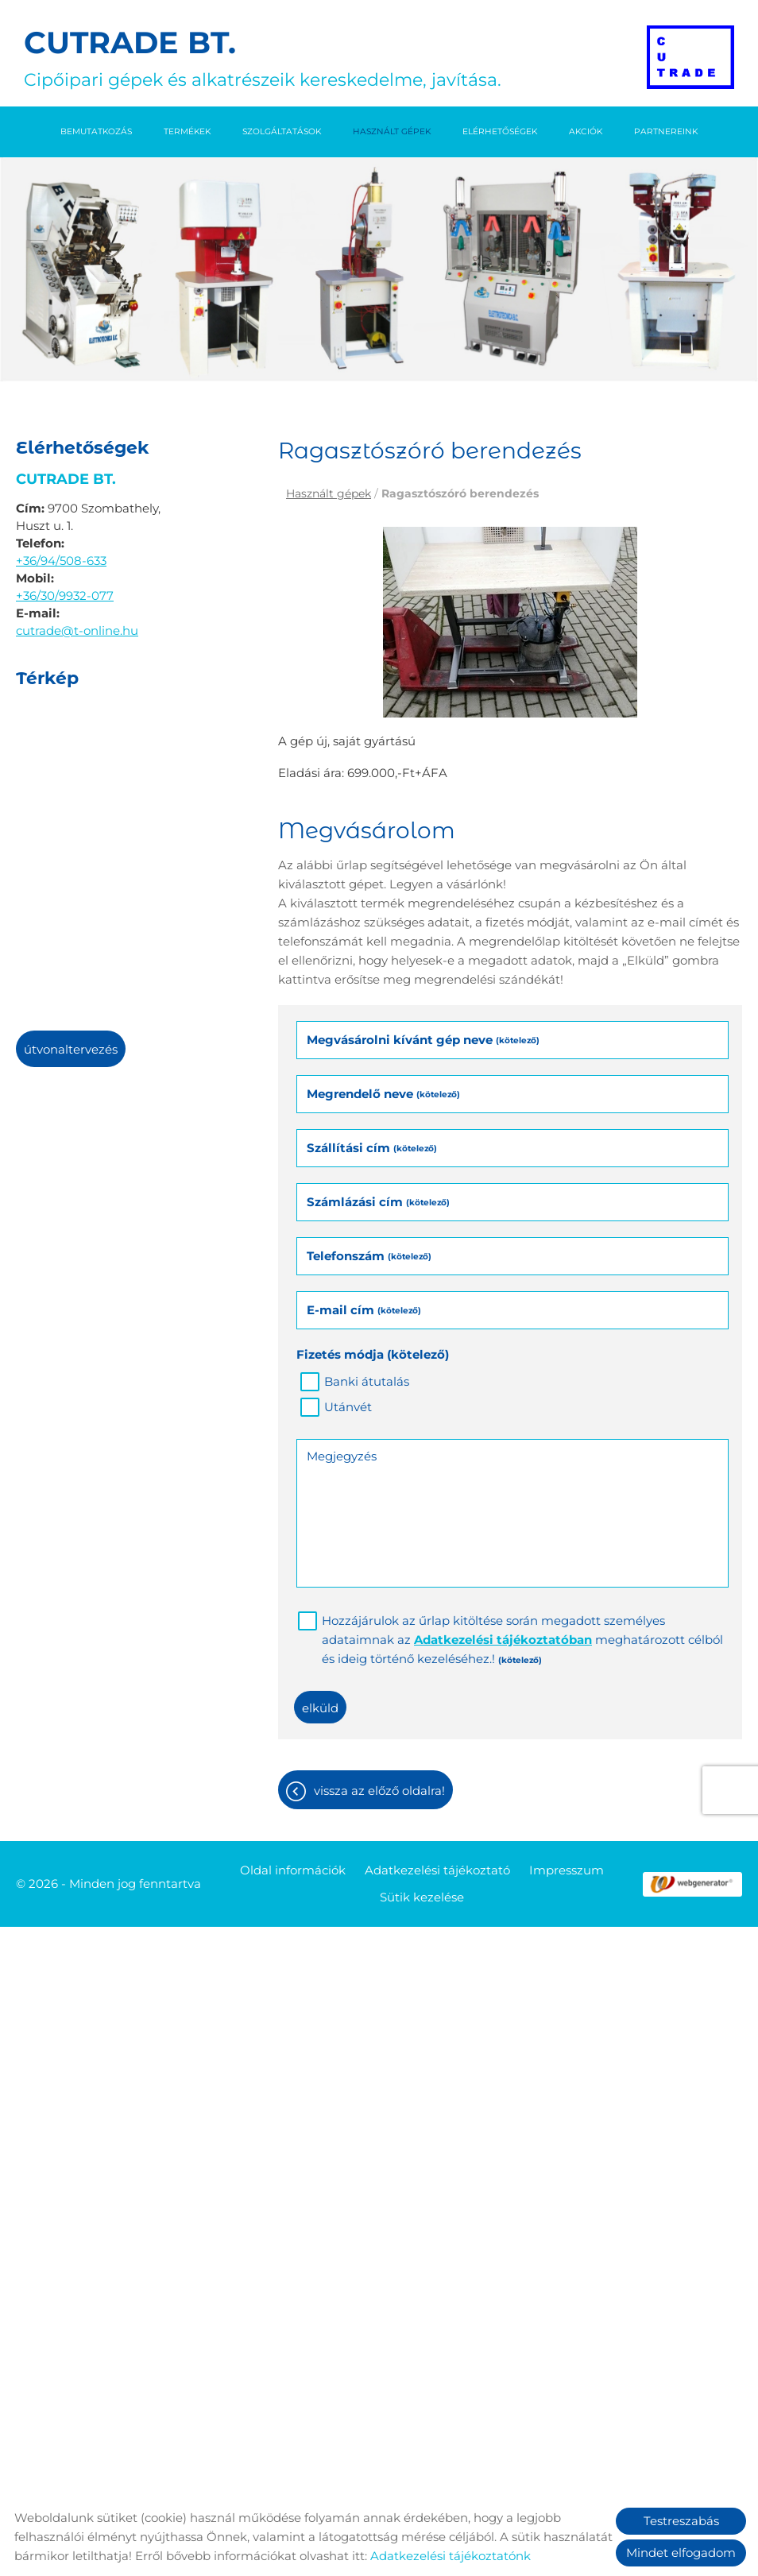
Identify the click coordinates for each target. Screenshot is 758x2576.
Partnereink (666, 131)
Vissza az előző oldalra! (379, 1790)
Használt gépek (392, 131)
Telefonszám (369, 1255)
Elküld (320, 1707)
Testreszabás (681, 2520)
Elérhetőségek (499, 131)
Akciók (585, 131)
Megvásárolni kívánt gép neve (423, 1039)
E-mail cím (364, 1309)
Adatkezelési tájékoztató (437, 1870)
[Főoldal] (690, 57)
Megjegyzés (342, 1456)
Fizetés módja (372, 1354)
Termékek (187, 131)
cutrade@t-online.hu (77, 630)
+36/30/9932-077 (65, 595)
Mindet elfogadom (681, 2552)
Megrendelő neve (383, 1093)
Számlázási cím (378, 1201)
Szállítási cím (372, 1147)
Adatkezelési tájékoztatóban (503, 1639)
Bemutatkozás (96, 131)
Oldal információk (293, 1870)
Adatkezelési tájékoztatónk (450, 2555)
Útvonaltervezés (71, 1049)
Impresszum (566, 1870)
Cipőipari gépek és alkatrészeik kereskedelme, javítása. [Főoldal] (262, 57)
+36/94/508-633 (61, 560)
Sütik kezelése (422, 1897)
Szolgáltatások (281, 131)
